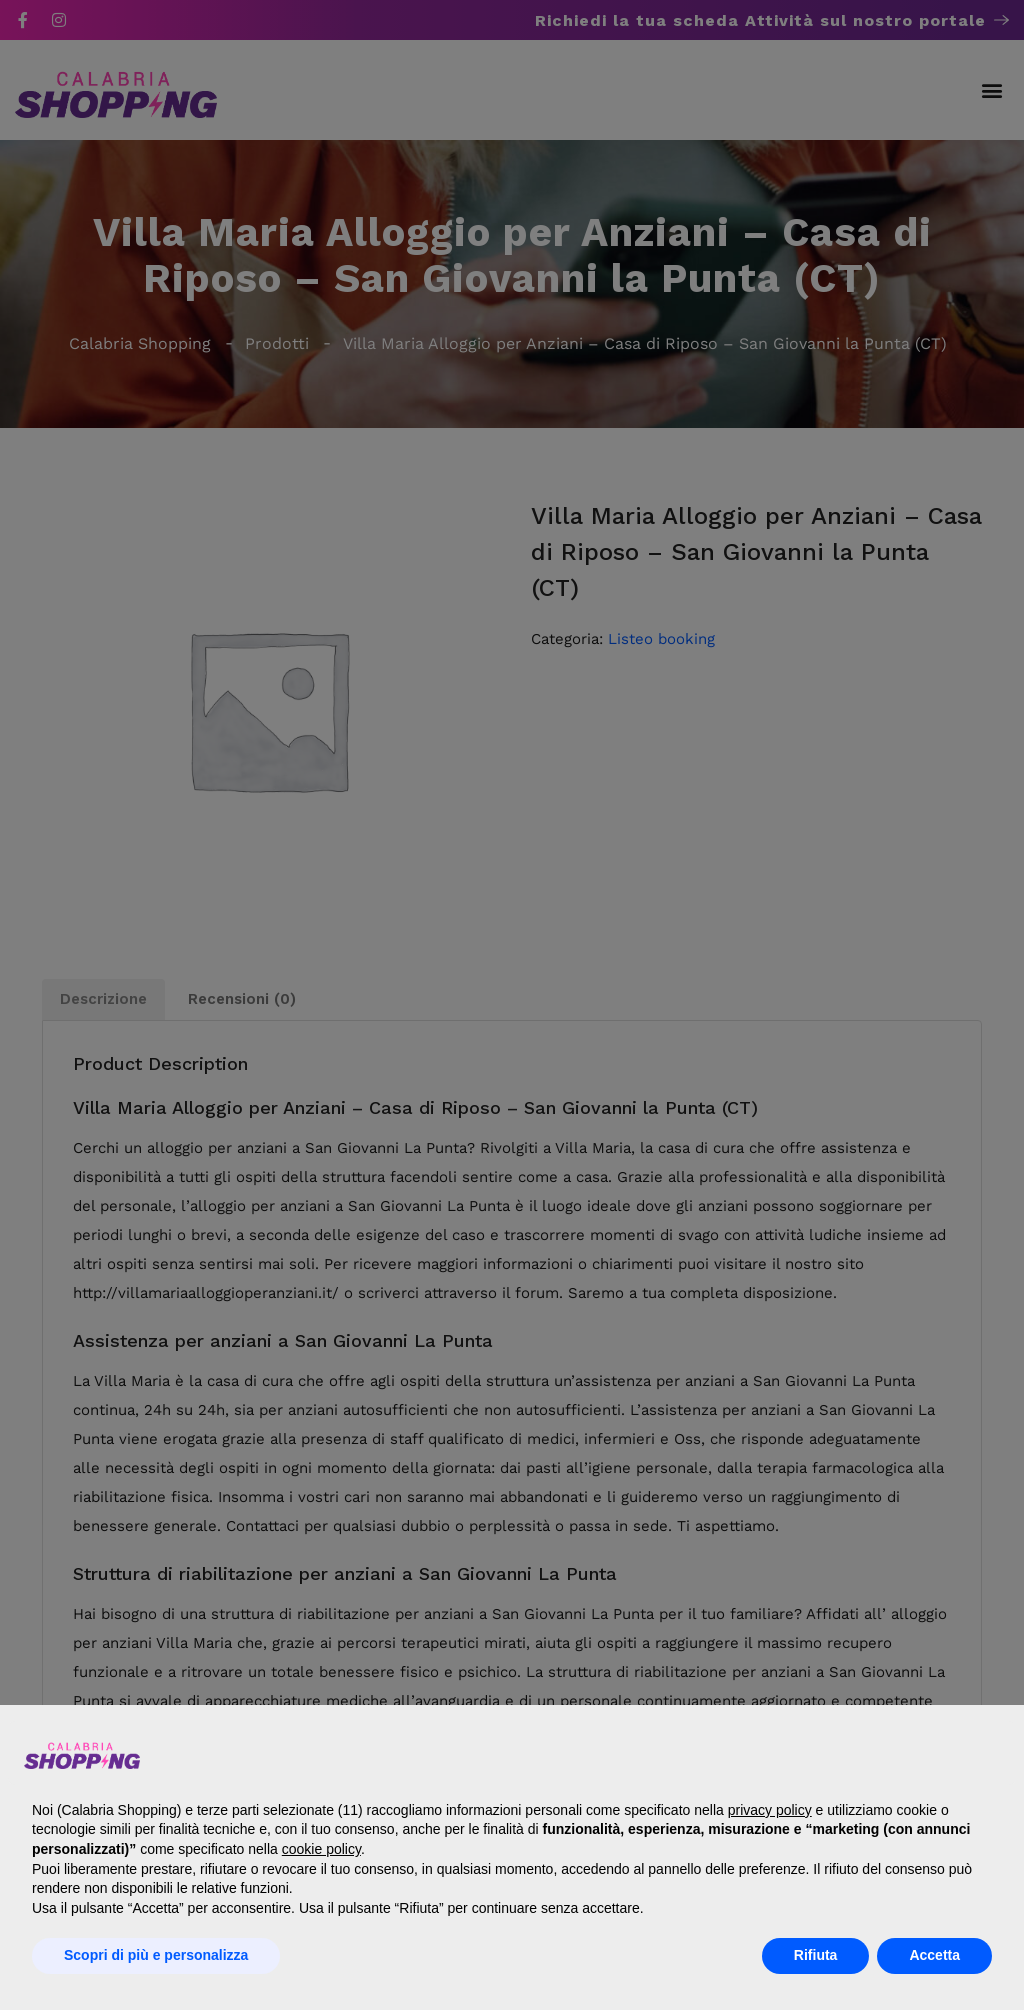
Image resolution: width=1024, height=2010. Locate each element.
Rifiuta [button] (816, 1955)
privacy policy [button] (770, 1810)
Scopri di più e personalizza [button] (156, 1955)
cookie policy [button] (321, 1849)
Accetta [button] (934, 1955)
